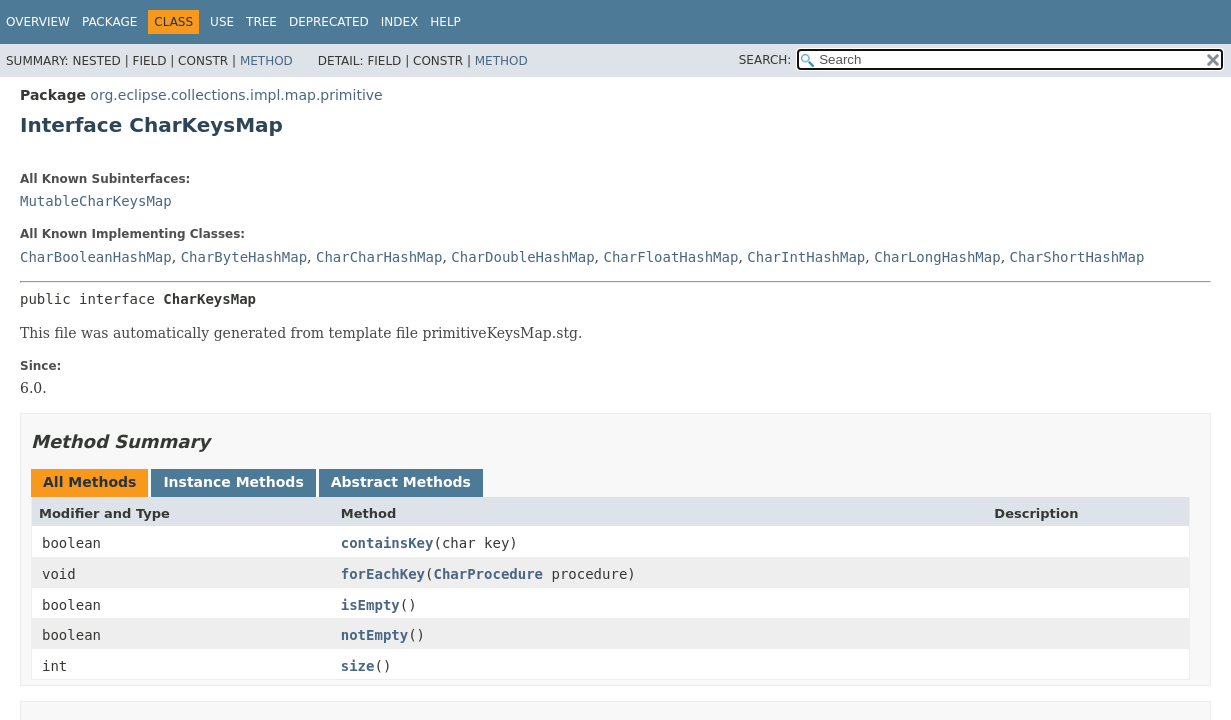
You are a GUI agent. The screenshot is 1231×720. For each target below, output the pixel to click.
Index (400, 22)
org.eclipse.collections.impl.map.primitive (236, 95)
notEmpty (374, 635)
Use (222, 22)
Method (266, 61)
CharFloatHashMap (671, 257)
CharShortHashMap (1077, 257)
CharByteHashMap (244, 257)
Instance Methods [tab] (233, 482)
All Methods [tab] (89, 482)
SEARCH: (765, 60)
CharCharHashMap (379, 257)
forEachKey (383, 574)
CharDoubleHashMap (522, 257)
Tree (261, 22)
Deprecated (329, 22)
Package (109, 22)
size (358, 666)
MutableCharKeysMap (96, 201)
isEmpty (370, 605)
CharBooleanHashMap (96, 257)
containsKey (387, 543)
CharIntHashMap (806, 257)
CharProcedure (488, 574)
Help (445, 22)
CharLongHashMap (937, 257)
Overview (38, 22)
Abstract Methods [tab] (401, 482)
